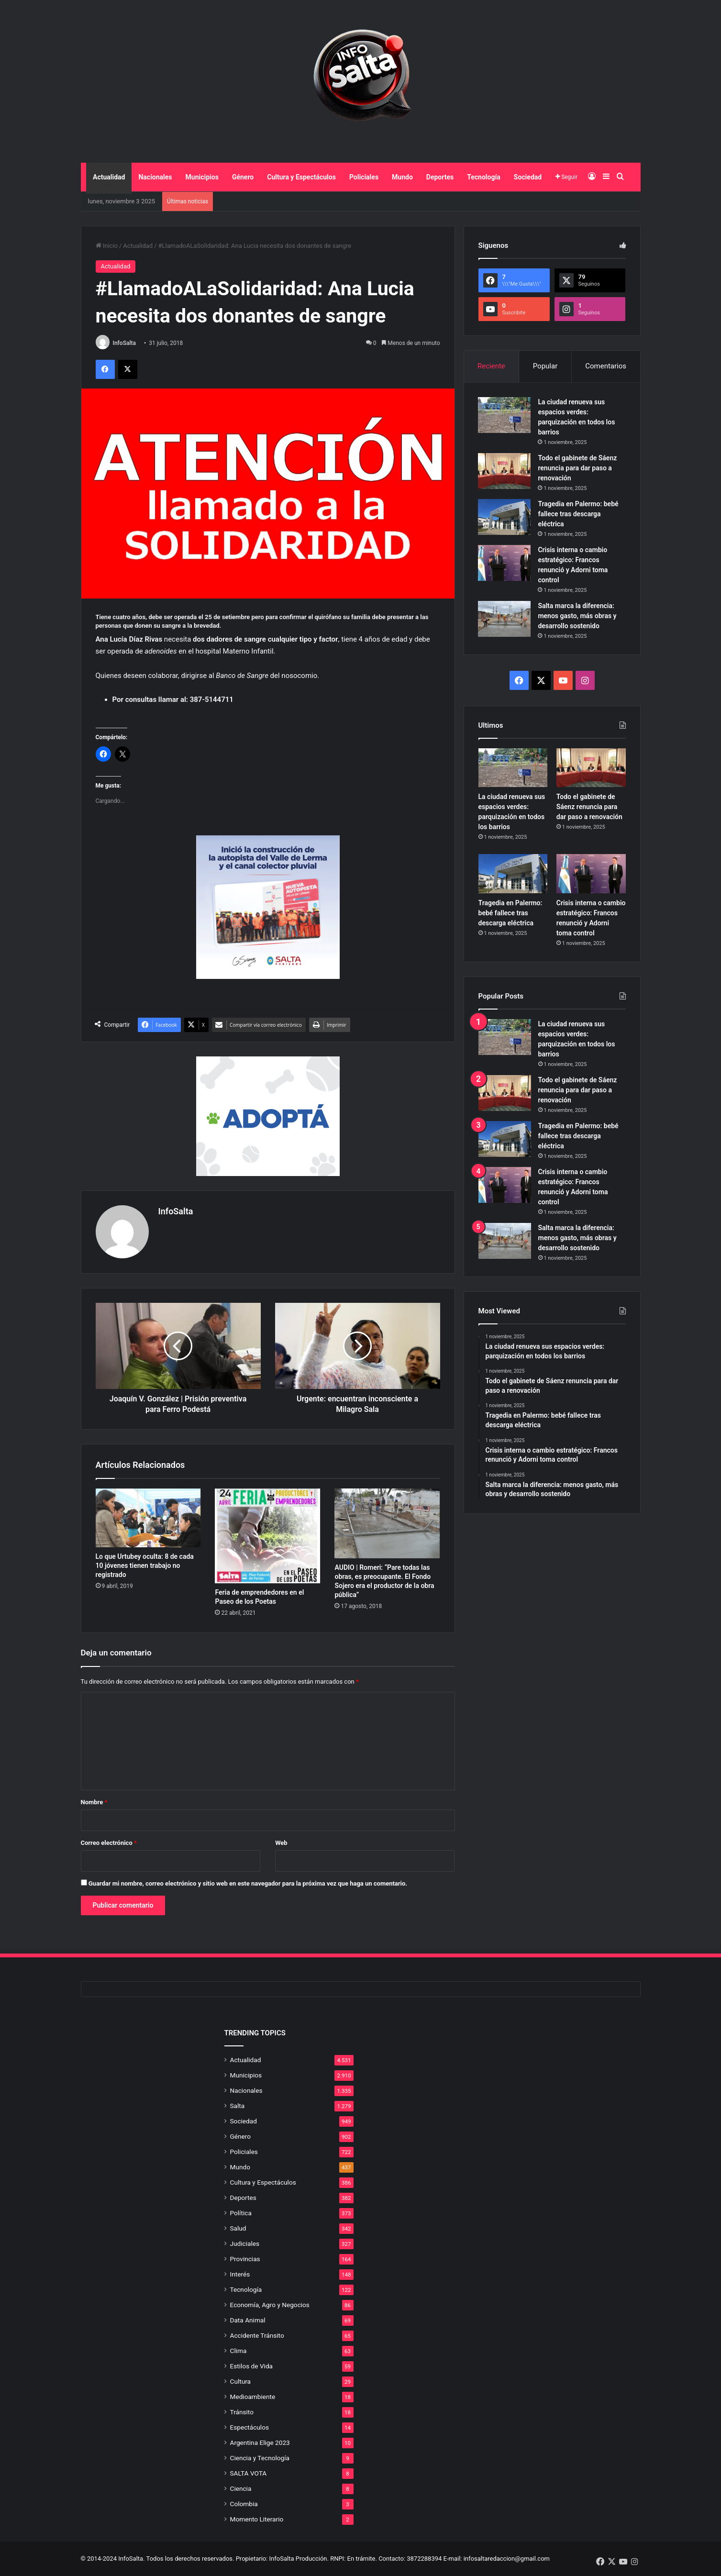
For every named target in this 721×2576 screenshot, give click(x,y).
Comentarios (605, 366)
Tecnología (483, 177)
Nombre (94, 1802)
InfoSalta (124, 343)
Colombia (244, 2504)
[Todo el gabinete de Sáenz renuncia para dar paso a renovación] (504, 471)
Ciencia (241, 2488)
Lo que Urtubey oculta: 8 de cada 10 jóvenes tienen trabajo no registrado (145, 1565)
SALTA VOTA (248, 2473)
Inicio (107, 245)
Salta (237, 2106)
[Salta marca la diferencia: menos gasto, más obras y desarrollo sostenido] (504, 619)
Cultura (240, 2381)
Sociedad (528, 177)
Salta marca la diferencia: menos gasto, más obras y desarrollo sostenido (577, 616)
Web (281, 1842)
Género (243, 177)
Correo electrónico (109, 1842)
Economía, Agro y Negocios (270, 2305)
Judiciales (245, 2243)
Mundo (402, 177)
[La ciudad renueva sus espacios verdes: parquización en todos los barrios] (504, 415)
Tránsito (242, 2412)
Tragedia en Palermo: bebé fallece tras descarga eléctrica (578, 514)
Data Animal (248, 2320)
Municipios (202, 177)
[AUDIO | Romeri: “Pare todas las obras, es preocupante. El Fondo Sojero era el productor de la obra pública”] (387, 1523)
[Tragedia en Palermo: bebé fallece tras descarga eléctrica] (504, 517)
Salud (238, 2228)
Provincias (245, 2259)
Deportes (440, 177)
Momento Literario (257, 2519)
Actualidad (109, 177)
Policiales (363, 177)
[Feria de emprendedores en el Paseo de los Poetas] (267, 1536)
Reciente (491, 366)
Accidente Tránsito (257, 2335)
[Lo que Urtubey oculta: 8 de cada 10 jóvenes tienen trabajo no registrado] (148, 1517)
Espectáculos (249, 2427)
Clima (238, 2350)
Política (241, 2213)
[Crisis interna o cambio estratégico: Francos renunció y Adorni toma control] (504, 563)
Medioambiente (253, 2396)
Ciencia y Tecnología (260, 2458)
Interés (240, 2274)
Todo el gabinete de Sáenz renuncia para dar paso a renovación (577, 468)
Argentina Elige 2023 (260, 2442)
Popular (545, 366)
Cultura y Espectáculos (301, 177)
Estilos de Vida (251, 2366)
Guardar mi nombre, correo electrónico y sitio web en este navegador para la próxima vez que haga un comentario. (248, 1883)
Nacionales (155, 177)
